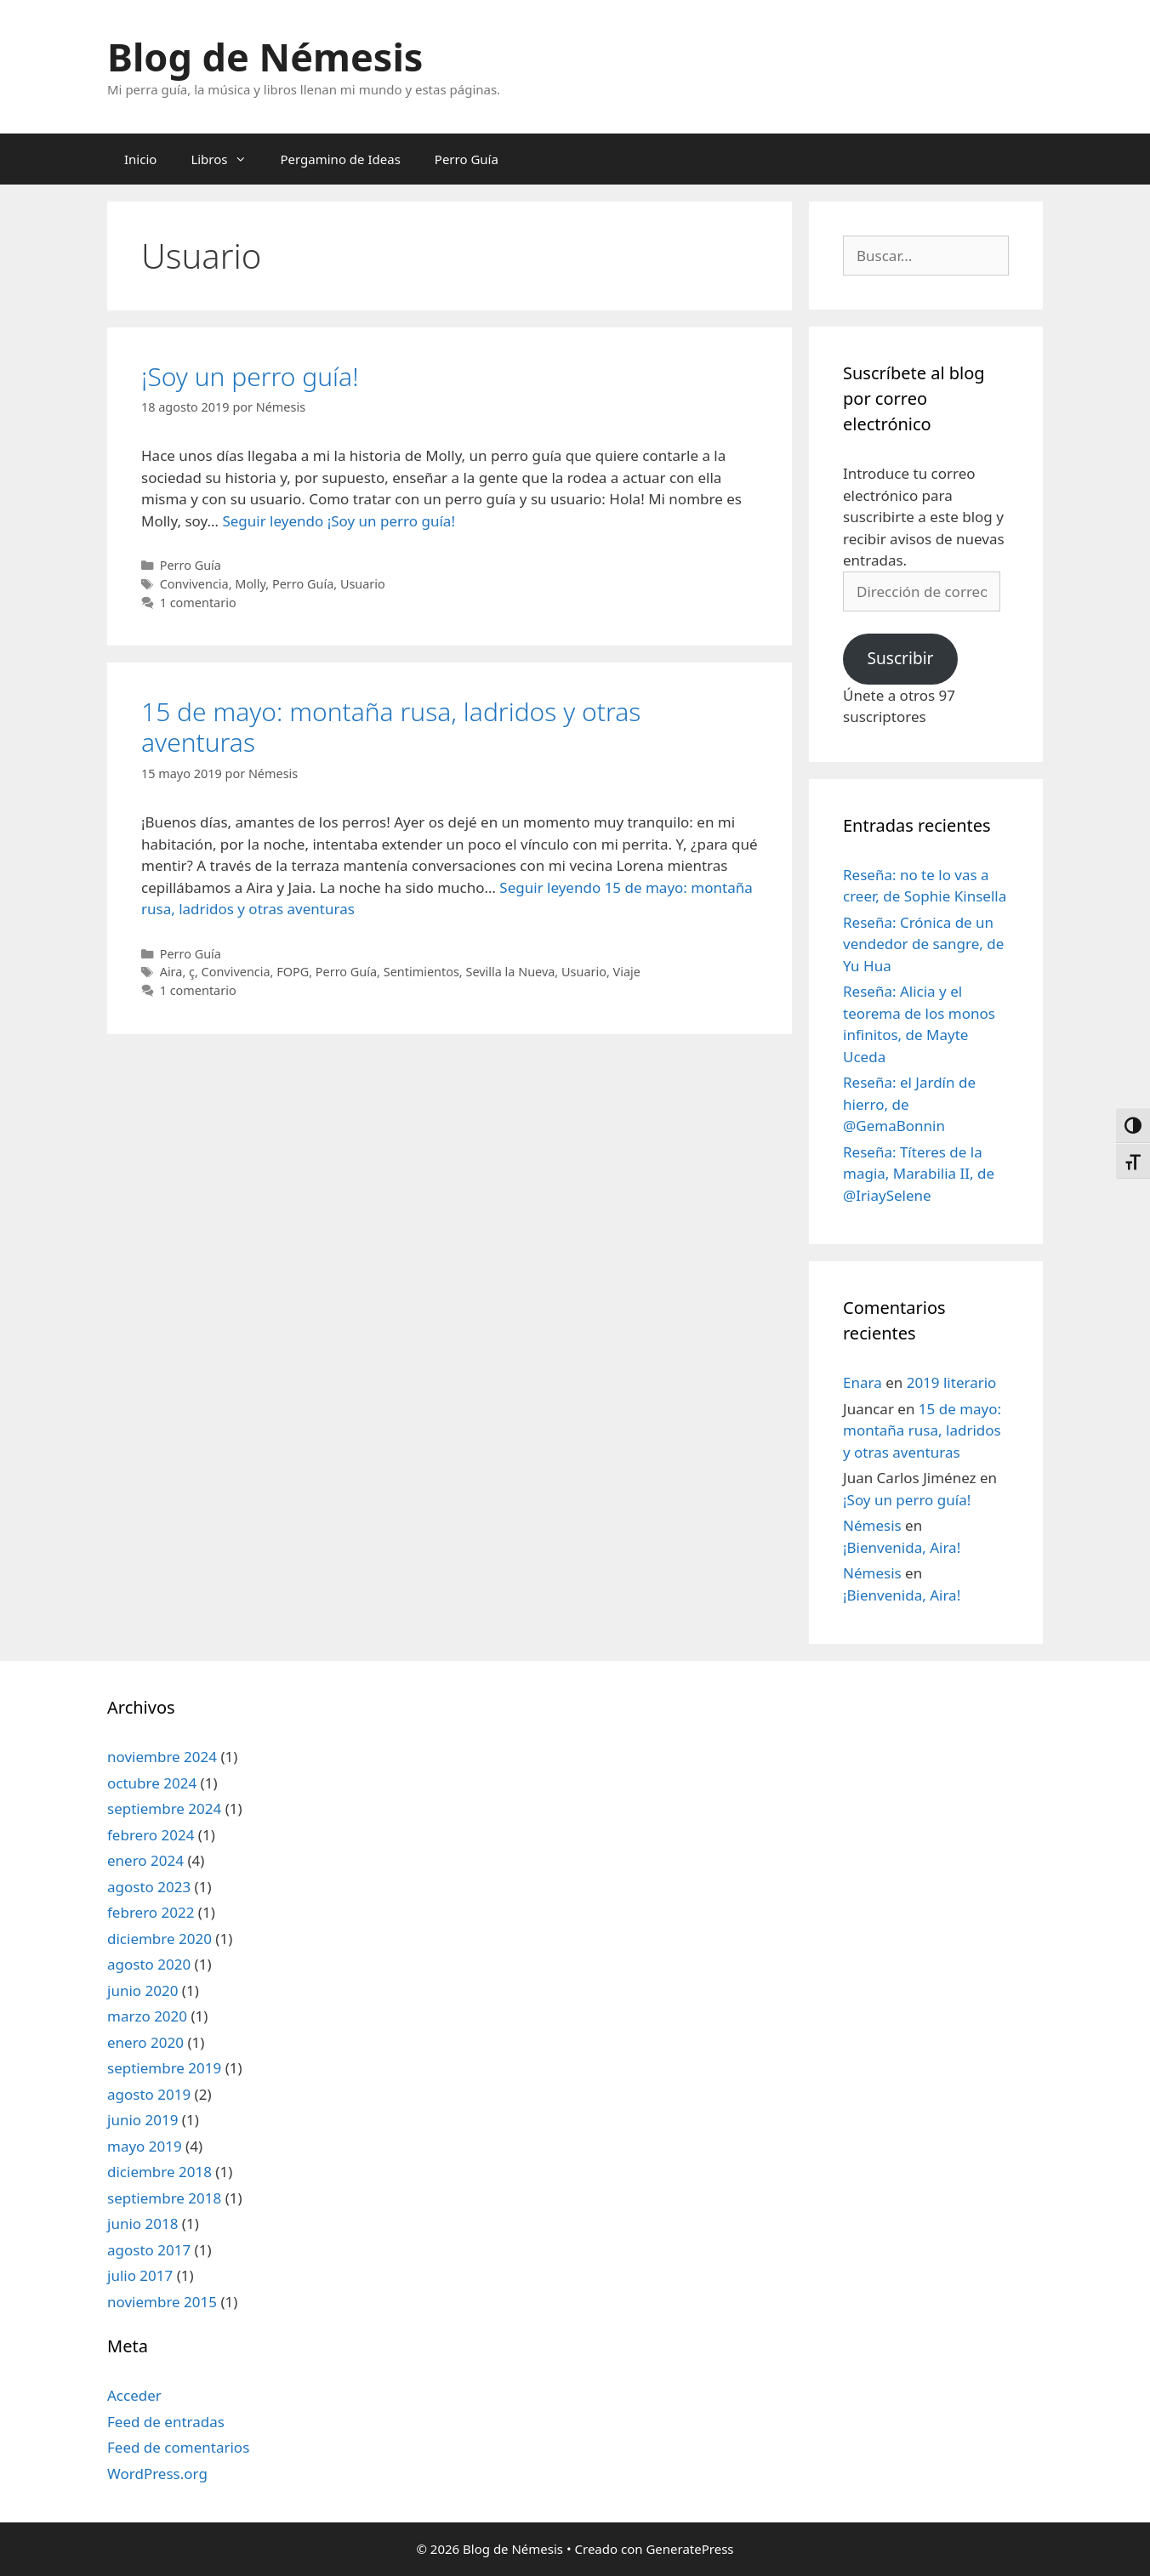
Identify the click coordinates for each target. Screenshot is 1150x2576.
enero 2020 (145, 2042)
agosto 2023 (149, 1886)
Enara (862, 1382)
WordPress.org (157, 2473)
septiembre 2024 (164, 1808)
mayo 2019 (144, 2146)
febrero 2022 (150, 1912)
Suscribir (900, 658)
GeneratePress (689, 2548)
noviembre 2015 (162, 2302)
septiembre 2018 (164, 2198)
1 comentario (198, 602)
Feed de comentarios (178, 2447)
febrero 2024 (150, 1835)
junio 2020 (142, 1990)
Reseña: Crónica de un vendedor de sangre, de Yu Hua (923, 944)
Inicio (140, 159)
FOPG (292, 972)
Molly (250, 584)
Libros (227, 159)
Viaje (626, 972)
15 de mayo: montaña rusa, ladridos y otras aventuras (390, 726)
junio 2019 (142, 2120)
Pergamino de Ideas (341, 159)
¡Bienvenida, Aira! (901, 1547)
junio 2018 (142, 2223)
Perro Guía (466, 159)
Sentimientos (421, 972)
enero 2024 (145, 1860)
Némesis (872, 1525)
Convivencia (194, 584)
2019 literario (952, 1382)
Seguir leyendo (338, 521)
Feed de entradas (166, 2421)
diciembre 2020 (159, 1938)
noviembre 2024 (162, 1756)
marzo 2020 (147, 2016)
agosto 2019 (149, 2094)
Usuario (362, 584)
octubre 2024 (151, 1783)
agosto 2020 (149, 1964)
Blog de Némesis (265, 56)
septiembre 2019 (164, 2068)
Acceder (134, 2395)
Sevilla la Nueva (510, 972)
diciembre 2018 (159, 2171)
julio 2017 (140, 2275)
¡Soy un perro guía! (250, 376)
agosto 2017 (149, 2250)
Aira (171, 972)
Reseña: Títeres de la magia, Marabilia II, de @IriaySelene (918, 1173)
